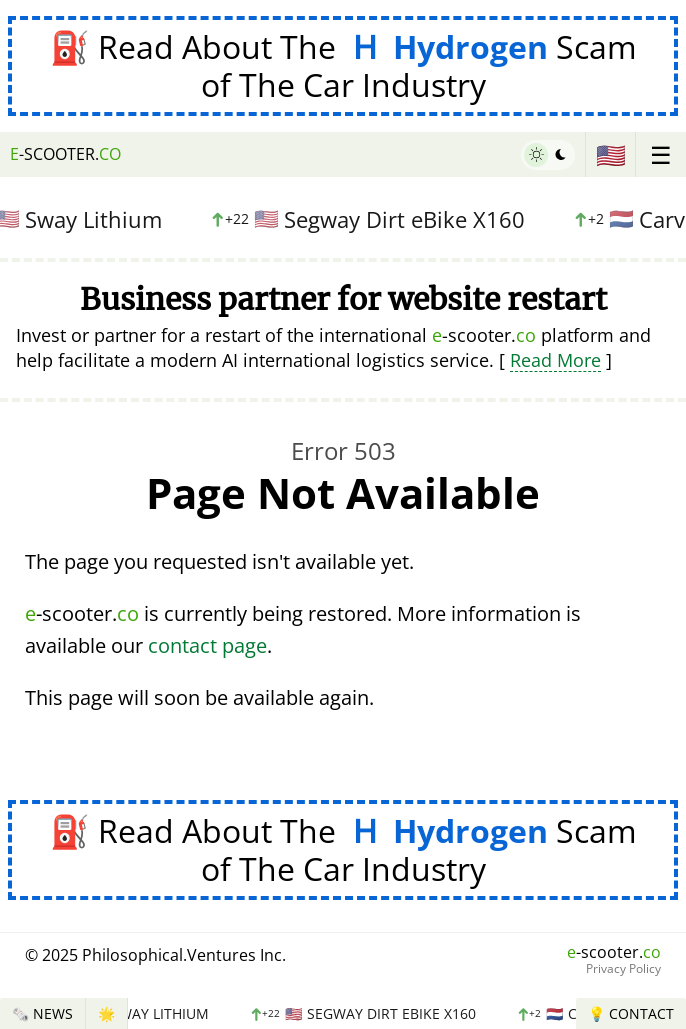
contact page (207, 645)
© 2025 (155, 955)
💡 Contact (631, 1013)
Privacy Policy (623, 969)
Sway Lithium (140, 1013)
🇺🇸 (611, 154)
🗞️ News (42, 1013)
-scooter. (65, 154)
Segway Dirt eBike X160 (370, 219)
